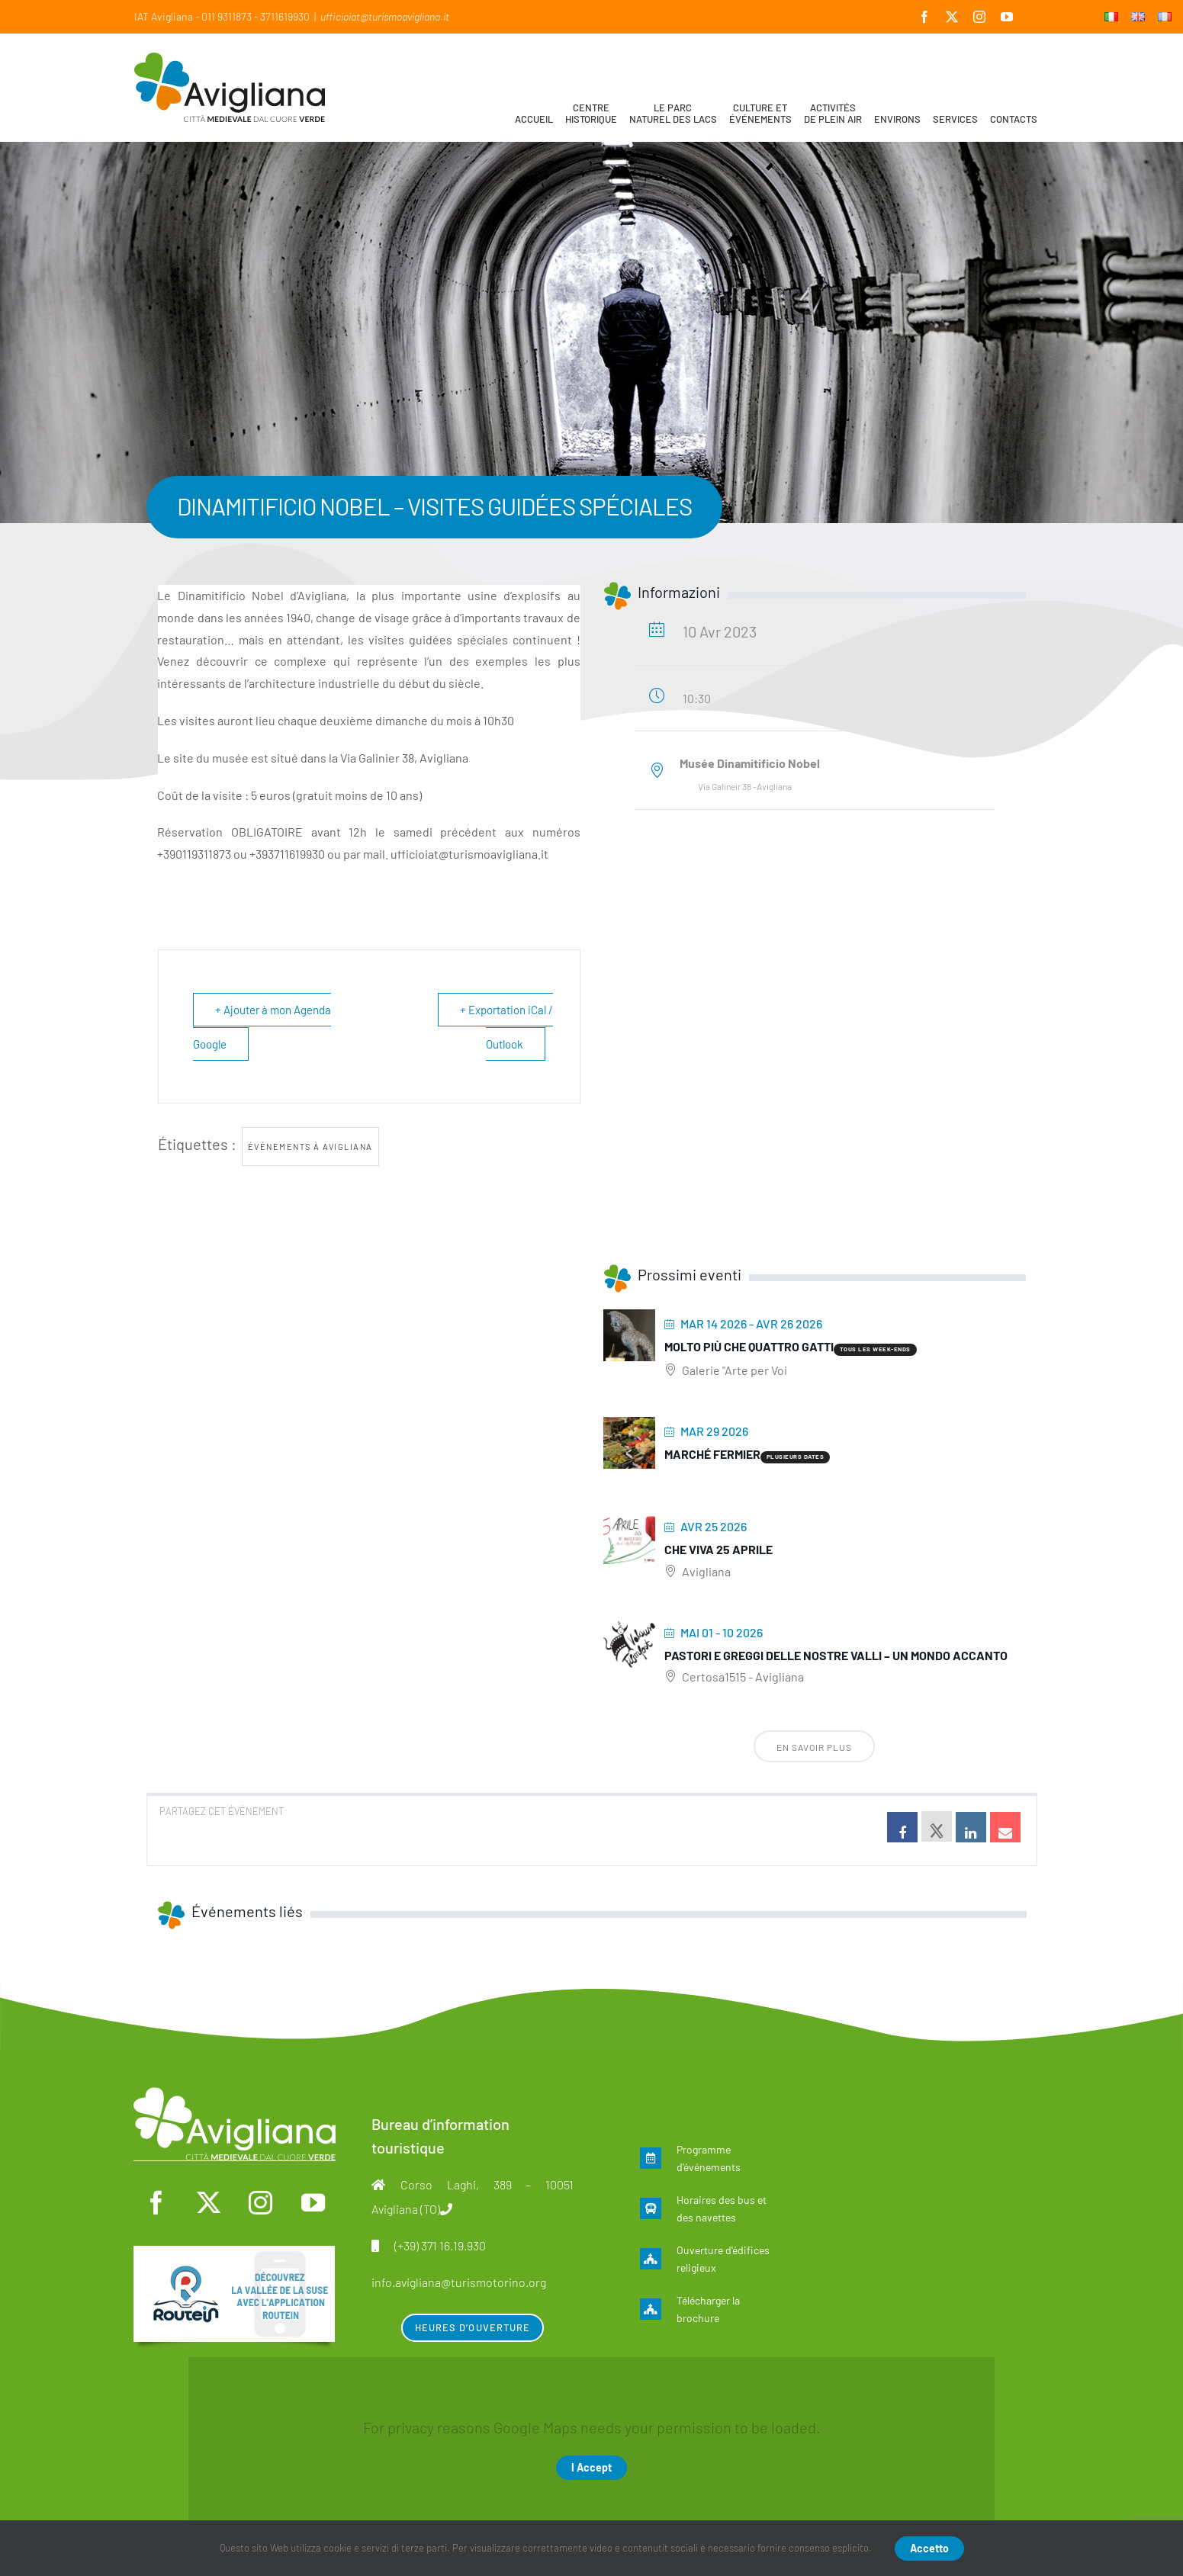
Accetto (929, 2548)
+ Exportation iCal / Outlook (506, 1027)
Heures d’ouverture (472, 2327)
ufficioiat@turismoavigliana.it (384, 16)
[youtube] (313, 2203)
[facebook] (155, 2203)
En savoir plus (814, 1747)
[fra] (234, 2253)
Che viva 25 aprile (718, 1549)
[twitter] (208, 2203)
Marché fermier (712, 1454)
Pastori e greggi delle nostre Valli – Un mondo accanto (836, 1655)
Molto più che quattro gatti (749, 1346)
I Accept (591, 2467)
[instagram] (261, 2203)
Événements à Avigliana (310, 1146)
